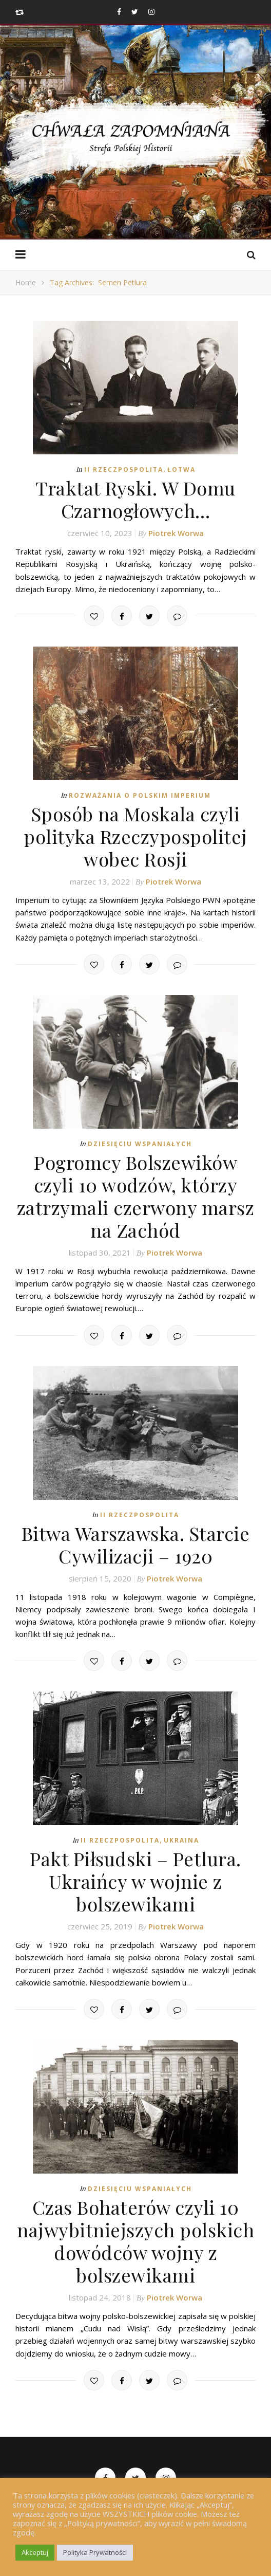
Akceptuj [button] (35, 2552)
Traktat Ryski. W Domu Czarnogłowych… (135, 498)
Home (25, 282)
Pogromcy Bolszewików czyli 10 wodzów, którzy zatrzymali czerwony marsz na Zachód (135, 1196)
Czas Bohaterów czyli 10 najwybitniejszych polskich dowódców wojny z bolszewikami (135, 2241)
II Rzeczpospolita (123, 469)
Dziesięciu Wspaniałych (140, 1143)
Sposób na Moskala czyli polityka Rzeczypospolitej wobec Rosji (135, 836)
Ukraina (181, 1840)
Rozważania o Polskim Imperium (140, 795)
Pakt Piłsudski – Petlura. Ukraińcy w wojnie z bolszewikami (135, 1881)
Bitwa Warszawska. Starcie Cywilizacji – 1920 (135, 1544)
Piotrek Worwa (176, 533)
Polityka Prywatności (95, 2552)
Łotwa (181, 469)
